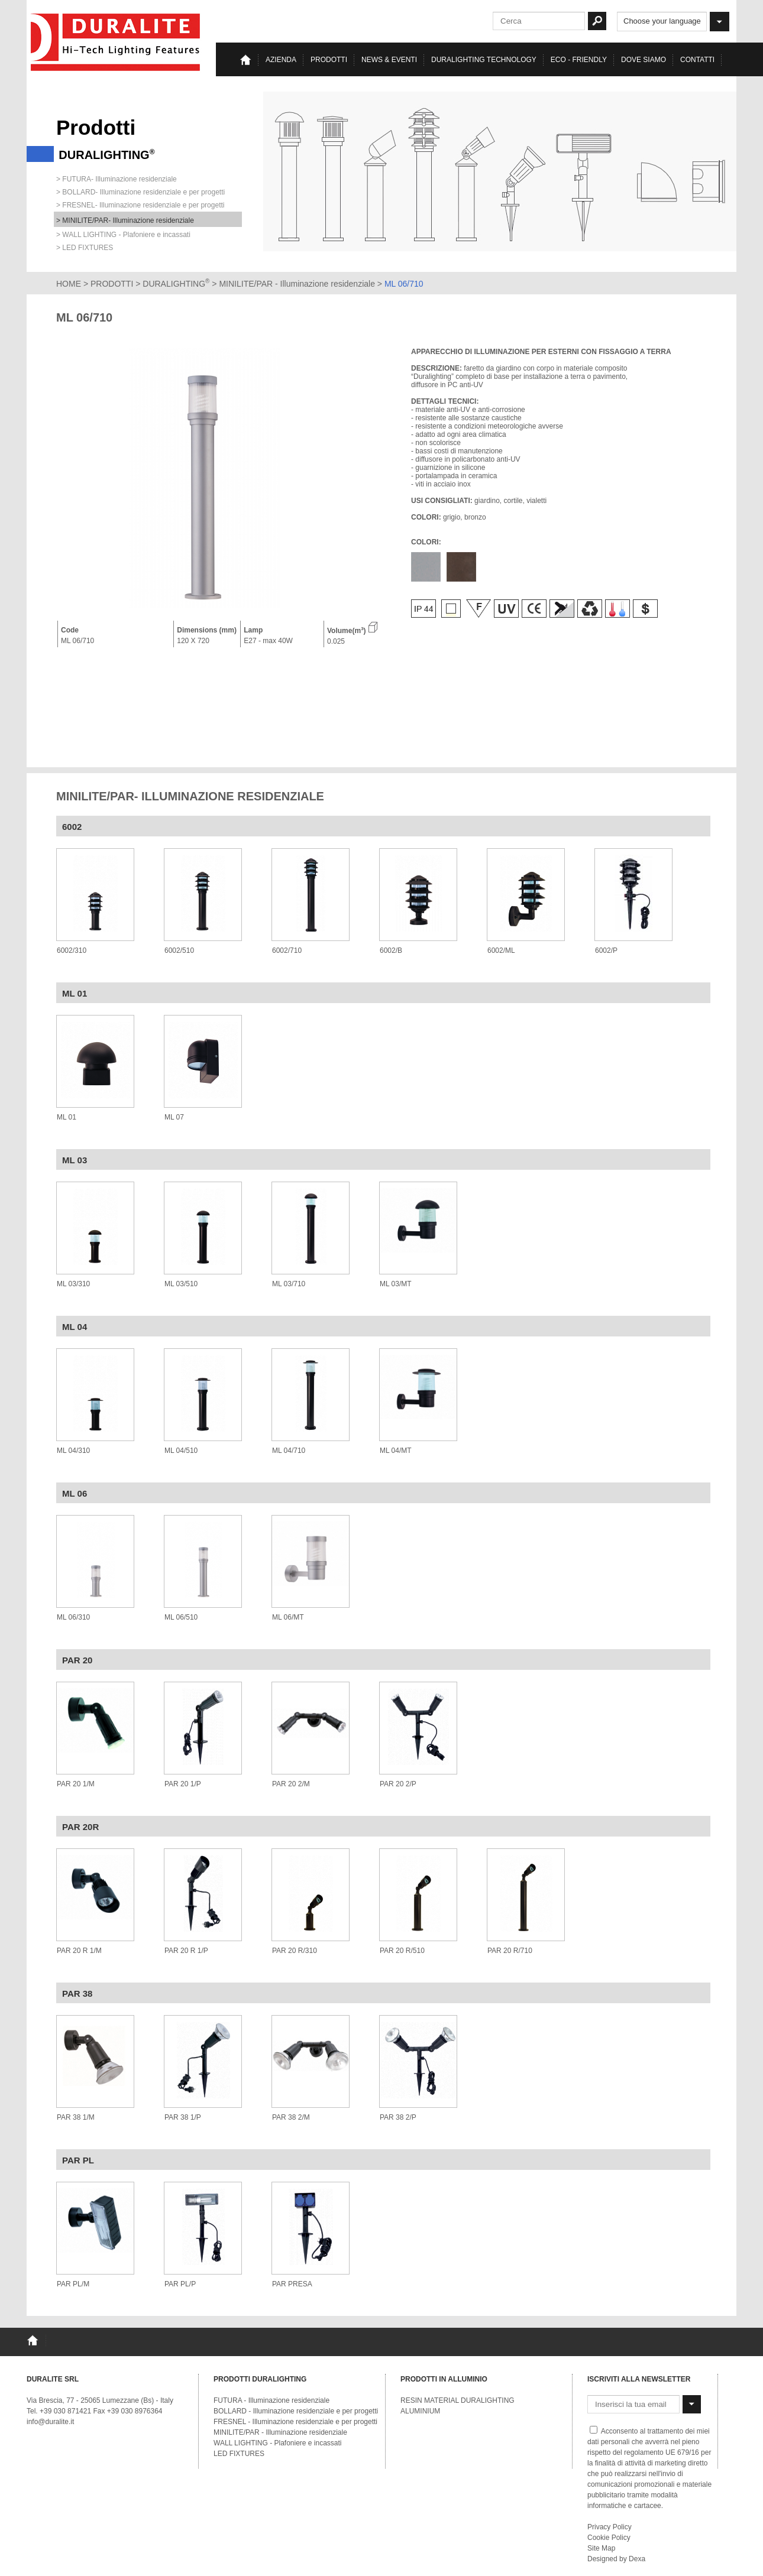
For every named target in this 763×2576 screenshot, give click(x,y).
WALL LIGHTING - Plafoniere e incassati (278, 2443)
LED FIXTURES (239, 2454)
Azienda (281, 60)
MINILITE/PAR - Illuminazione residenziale (298, 283)
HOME (68, 283)
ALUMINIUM (420, 2411)
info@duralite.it (50, 2422)
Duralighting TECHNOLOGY (483, 60)
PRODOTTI (111, 283)
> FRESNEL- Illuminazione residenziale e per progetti (140, 205)
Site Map (601, 2548)
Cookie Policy (609, 2537)
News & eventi (389, 60)
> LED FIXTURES (84, 248)
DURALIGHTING (176, 283)
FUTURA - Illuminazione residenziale (271, 2400)
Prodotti (329, 60)
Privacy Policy (609, 2527)
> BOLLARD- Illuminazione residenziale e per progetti (140, 192)
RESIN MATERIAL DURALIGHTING (457, 2400)
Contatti (697, 60)
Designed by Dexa (616, 2559)
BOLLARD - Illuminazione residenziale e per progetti (296, 2411)
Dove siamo (643, 60)
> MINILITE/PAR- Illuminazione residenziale (125, 220)
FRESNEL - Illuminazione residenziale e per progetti (295, 2422)
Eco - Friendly (579, 60)
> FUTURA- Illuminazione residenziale (116, 179)
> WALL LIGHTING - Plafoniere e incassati (123, 235)
